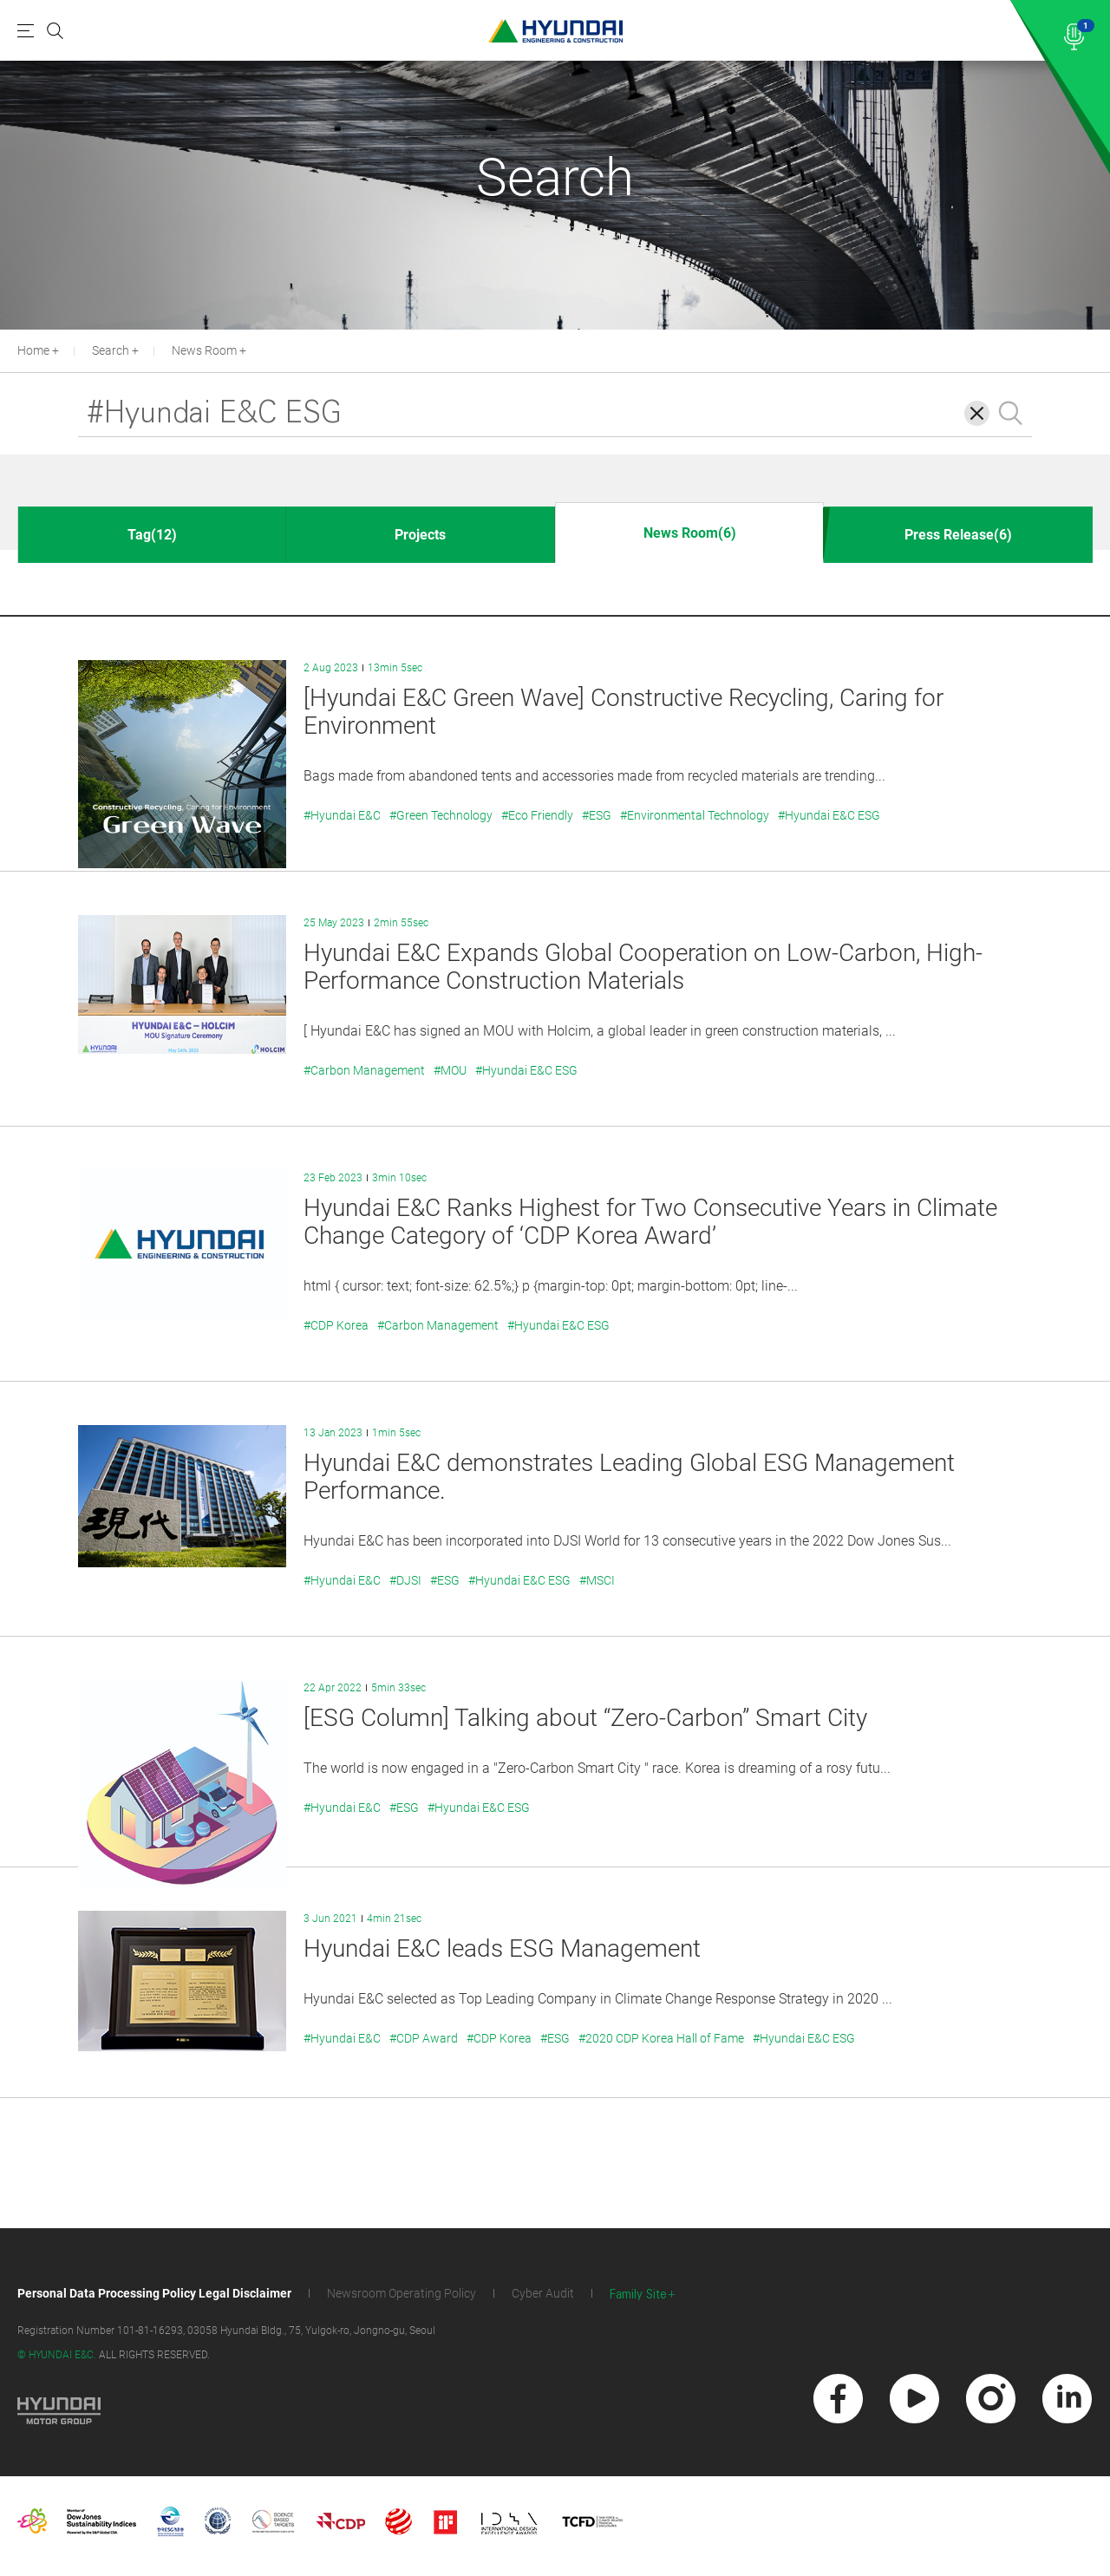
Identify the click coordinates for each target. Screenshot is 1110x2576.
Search (110, 350)
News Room (204, 350)
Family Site (638, 2294)
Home (33, 350)
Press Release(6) (958, 534)
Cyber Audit (543, 2293)
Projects (420, 534)
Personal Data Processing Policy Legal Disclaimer (154, 2293)
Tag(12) (152, 534)
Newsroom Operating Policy (401, 2293)
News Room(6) (689, 533)
